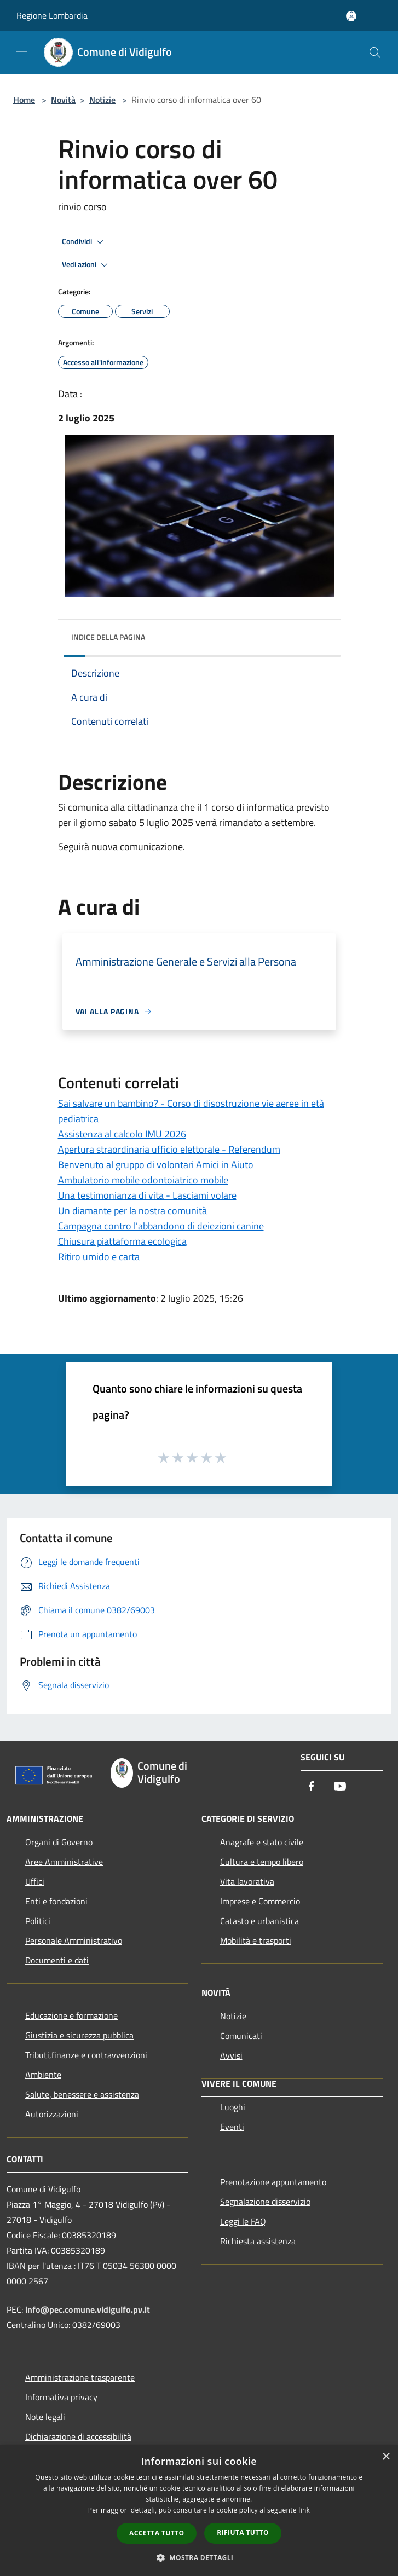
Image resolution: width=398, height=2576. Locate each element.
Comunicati (241, 2035)
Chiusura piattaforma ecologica (122, 1241)
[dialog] (199, 2510)
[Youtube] (340, 1787)
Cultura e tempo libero (261, 1861)
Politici (37, 1920)
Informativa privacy (61, 2397)
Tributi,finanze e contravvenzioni (86, 2054)
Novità (63, 99)
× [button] (386, 2457)
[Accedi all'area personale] (351, 16)
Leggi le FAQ (243, 2221)
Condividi (84, 242)
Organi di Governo (59, 1842)
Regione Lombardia (52, 15)
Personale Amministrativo (73, 1940)
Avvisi (231, 2055)
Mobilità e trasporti (255, 1940)
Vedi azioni (86, 265)
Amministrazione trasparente (80, 2377)
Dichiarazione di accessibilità (78, 2436)
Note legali (45, 2416)
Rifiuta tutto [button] (243, 2532)
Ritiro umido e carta (99, 1256)
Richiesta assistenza (258, 2241)
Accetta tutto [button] (156, 2533)
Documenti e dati (57, 1960)
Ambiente (43, 2074)
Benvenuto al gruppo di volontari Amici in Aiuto (155, 1164)
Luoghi (232, 2106)
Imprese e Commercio (260, 1901)
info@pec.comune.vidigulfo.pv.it (87, 2309)
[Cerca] (375, 52)
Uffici (34, 1881)
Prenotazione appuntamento (273, 2181)
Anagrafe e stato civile (261, 1842)
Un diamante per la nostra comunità (132, 1210)
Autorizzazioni (51, 2114)
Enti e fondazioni (56, 1901)
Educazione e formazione (71, 2015)
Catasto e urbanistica (259, 1920)
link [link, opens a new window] (304, 2510)
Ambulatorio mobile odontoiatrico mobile (143, 1180)
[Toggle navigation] (21, 51)
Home (24, 99)
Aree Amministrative (64, 1861)
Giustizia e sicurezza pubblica (79, 2035)
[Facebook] (311, 1787)
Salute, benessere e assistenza (82, 2094)
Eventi (232, 2126)
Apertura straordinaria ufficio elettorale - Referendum (169, 1149)
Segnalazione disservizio (265, 2201)
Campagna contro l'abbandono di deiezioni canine (161, 1225)
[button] (199, 2557)
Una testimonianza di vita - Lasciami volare (147, 1195)
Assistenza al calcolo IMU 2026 (122, 1134)
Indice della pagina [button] (108, 637)
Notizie (102, 99)
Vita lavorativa (247, 1881)
